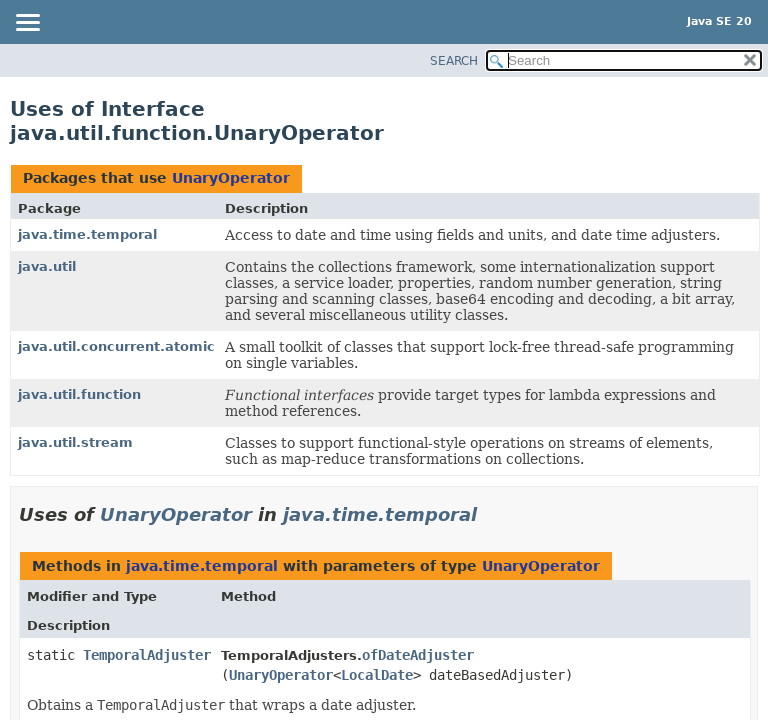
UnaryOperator (231, 178)
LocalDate (377, 675)
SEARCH (454, 61)
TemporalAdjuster (147, 655)
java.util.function (79, 394)
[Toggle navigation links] (27, 24)
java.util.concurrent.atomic (116, 346)
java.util (47, 266)
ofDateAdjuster (418, 655)
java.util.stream (75, 442)
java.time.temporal (87, 234)
